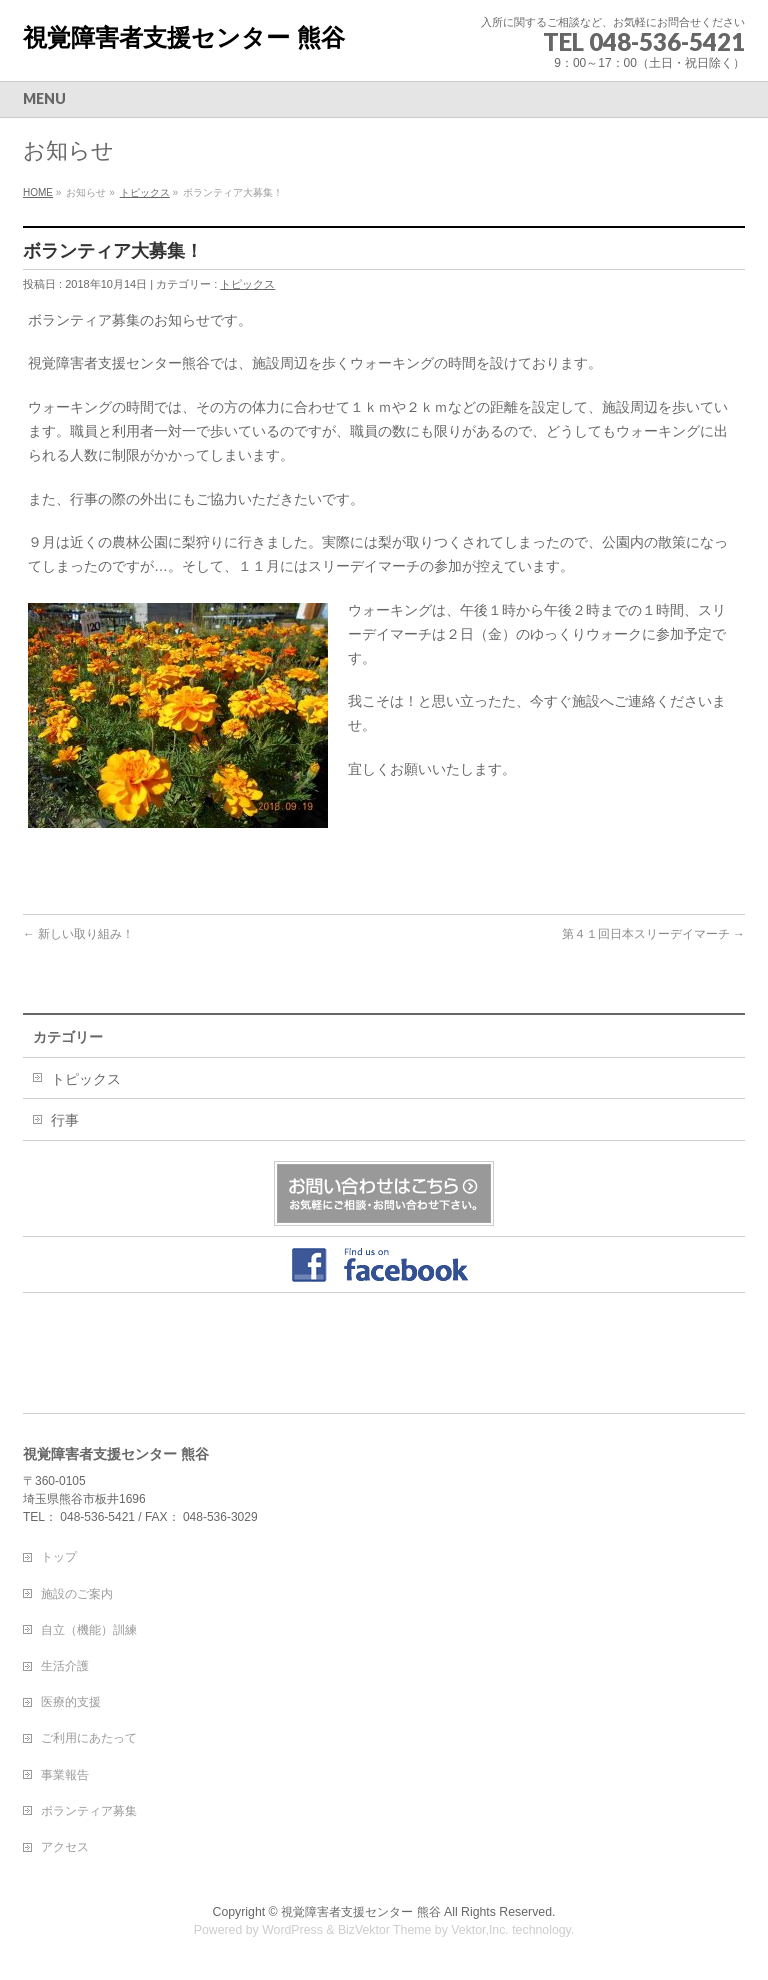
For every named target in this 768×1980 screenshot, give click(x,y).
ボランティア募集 (89, 1811)
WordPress (292, 1930)
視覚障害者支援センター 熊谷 (184, 37)
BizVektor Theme (385, 1930)
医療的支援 (71, 1702)
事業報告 (65, 1775)
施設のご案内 (77, 1594)
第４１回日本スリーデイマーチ (653, 934)
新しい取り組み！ (78, 934)
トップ (59, 1557)
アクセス (65, 1847)
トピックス (145, 192)
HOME (38, 192)
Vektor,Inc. (480, 1930)
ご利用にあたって (89, 1738)
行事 (65, 1120)
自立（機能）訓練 (89, 1630)
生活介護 (65, 1666)
